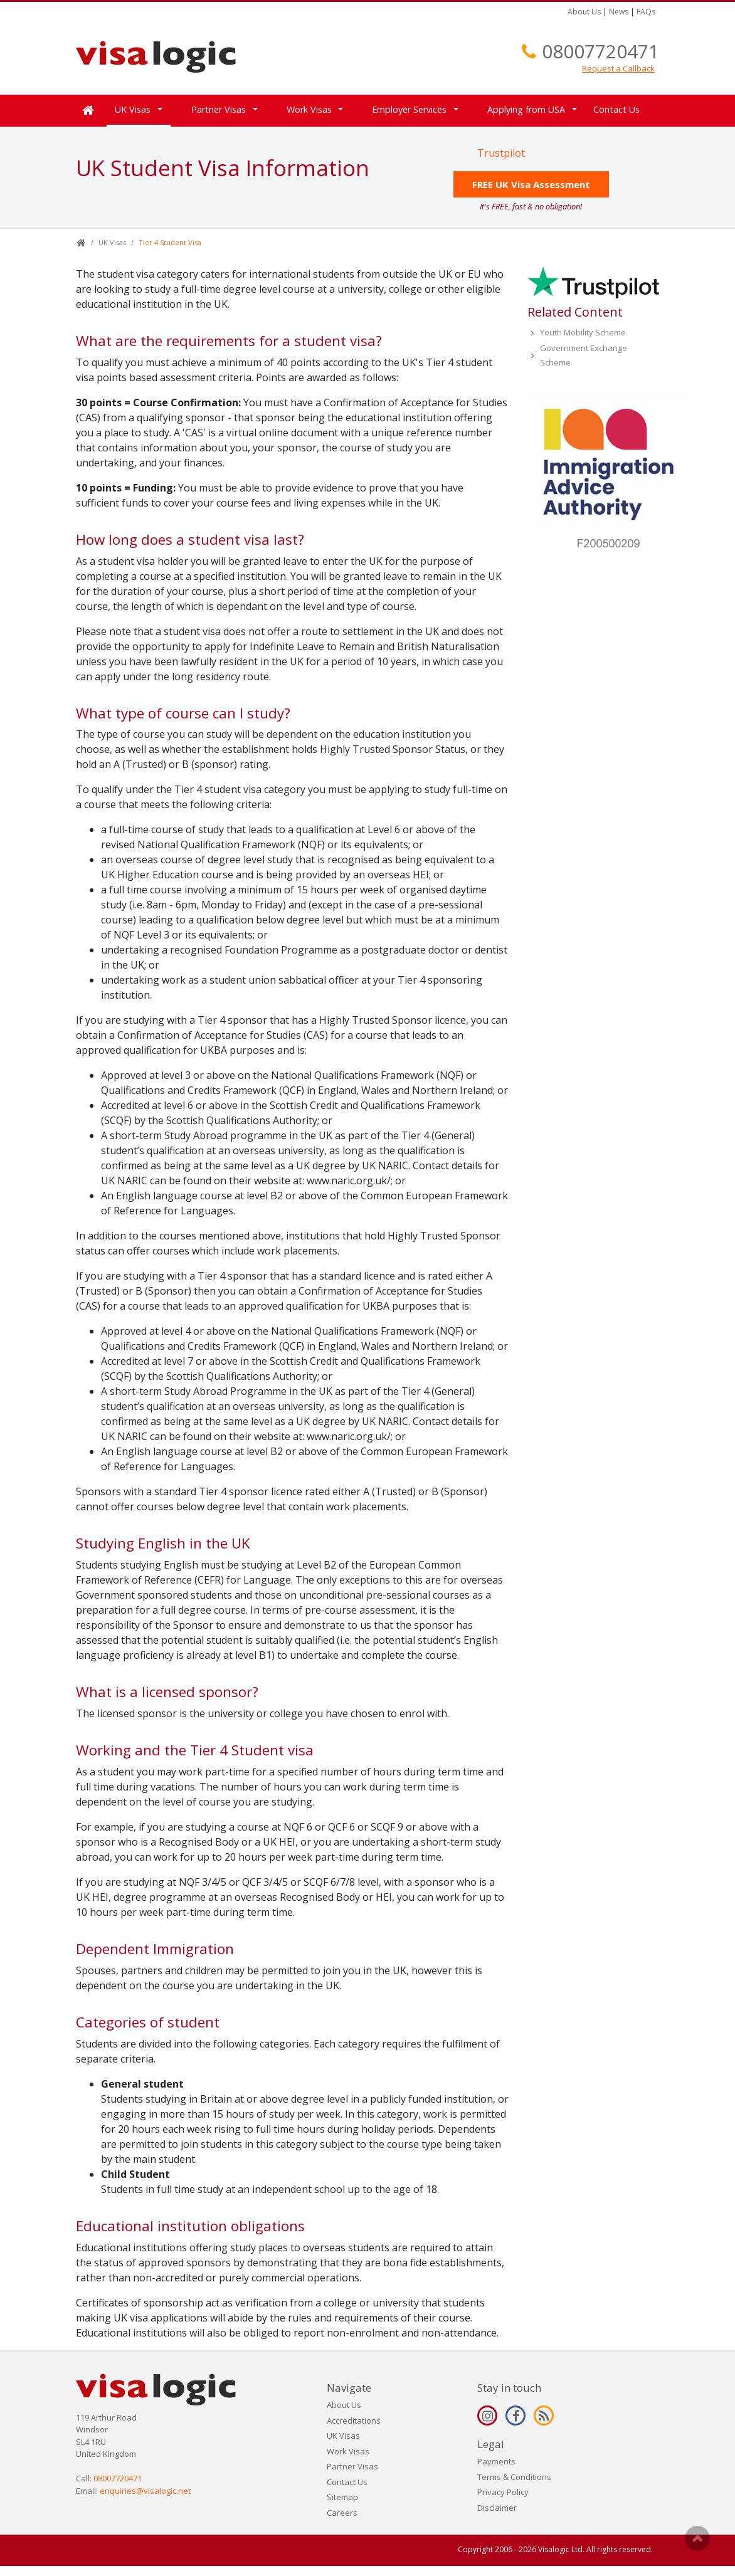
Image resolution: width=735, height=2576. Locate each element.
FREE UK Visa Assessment (531, 184)
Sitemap (342, 2497)
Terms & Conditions (514, 2477)
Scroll (697, 2538)
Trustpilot (501, 153)
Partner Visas (218, 109)
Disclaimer (497, 2507)
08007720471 (600, 51)
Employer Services (409, 109)
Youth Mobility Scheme (583, 332)
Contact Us (616, 109)
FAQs (646, 11)
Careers (342, 2512)
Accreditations (354, 2420)
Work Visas (309, 109)
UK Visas (133, 109)
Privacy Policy (503, 2492)
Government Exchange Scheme (583, 355)
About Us (584, 11)
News (618, 11)
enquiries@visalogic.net (145, 2490)
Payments (496, 2461)
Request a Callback (618, 68)
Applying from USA (526, 109)
